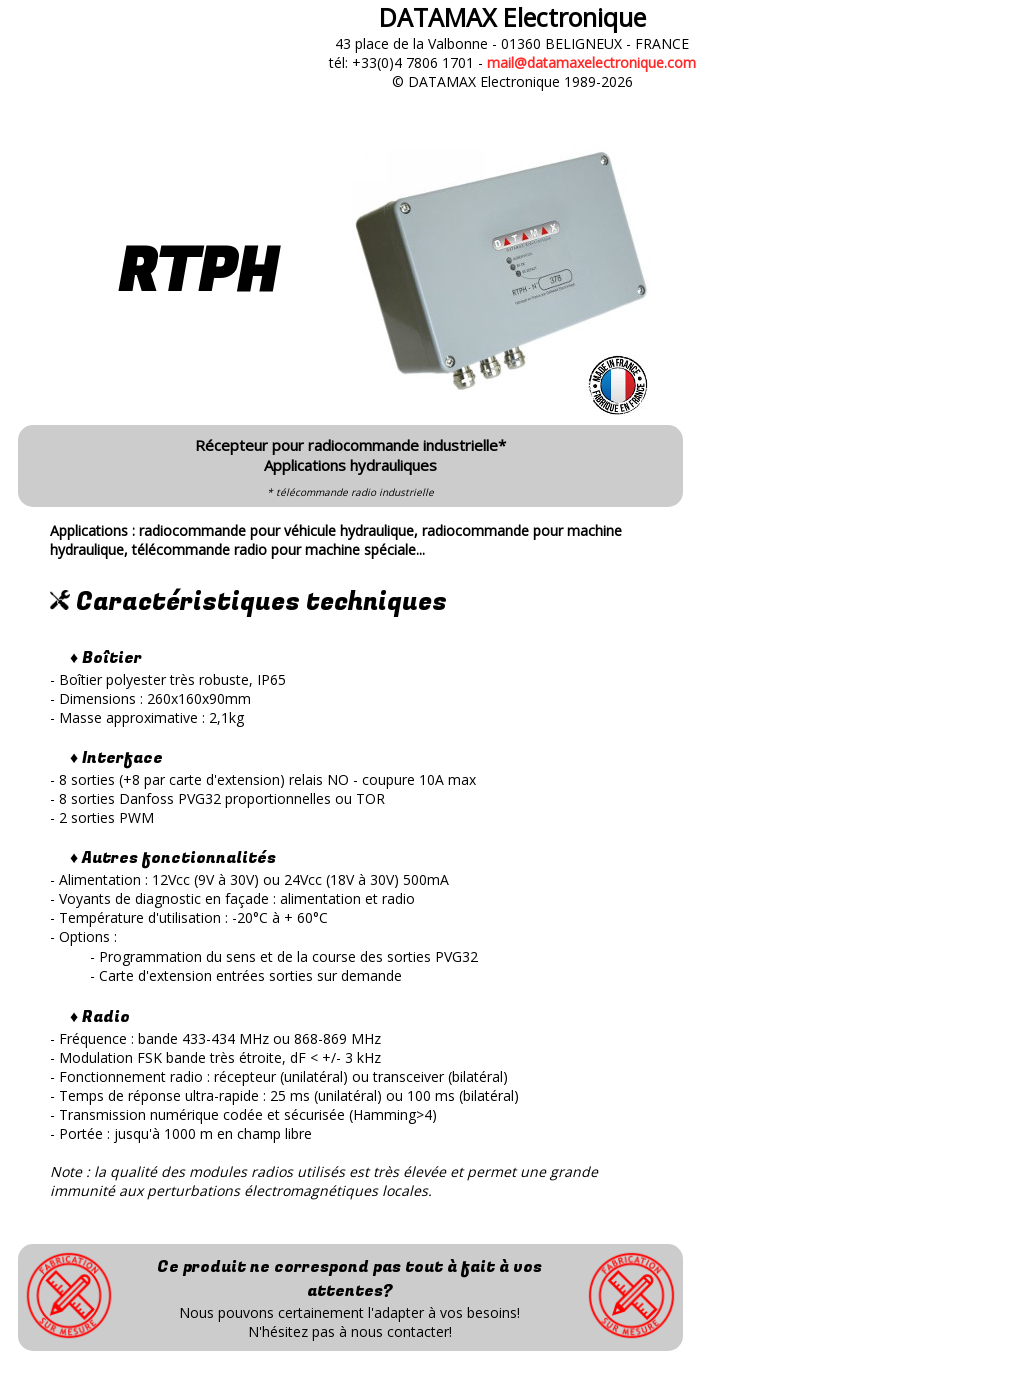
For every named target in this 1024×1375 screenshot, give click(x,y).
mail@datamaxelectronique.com (591, 62)
